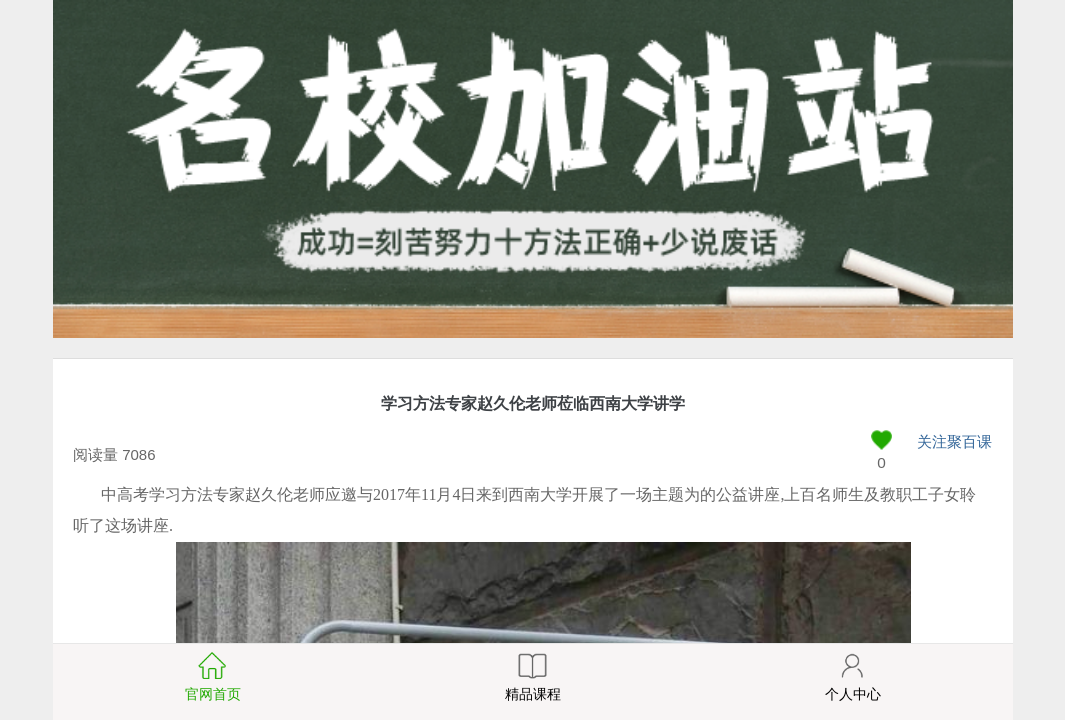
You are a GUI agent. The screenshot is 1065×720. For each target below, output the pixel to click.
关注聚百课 (954, 441)
